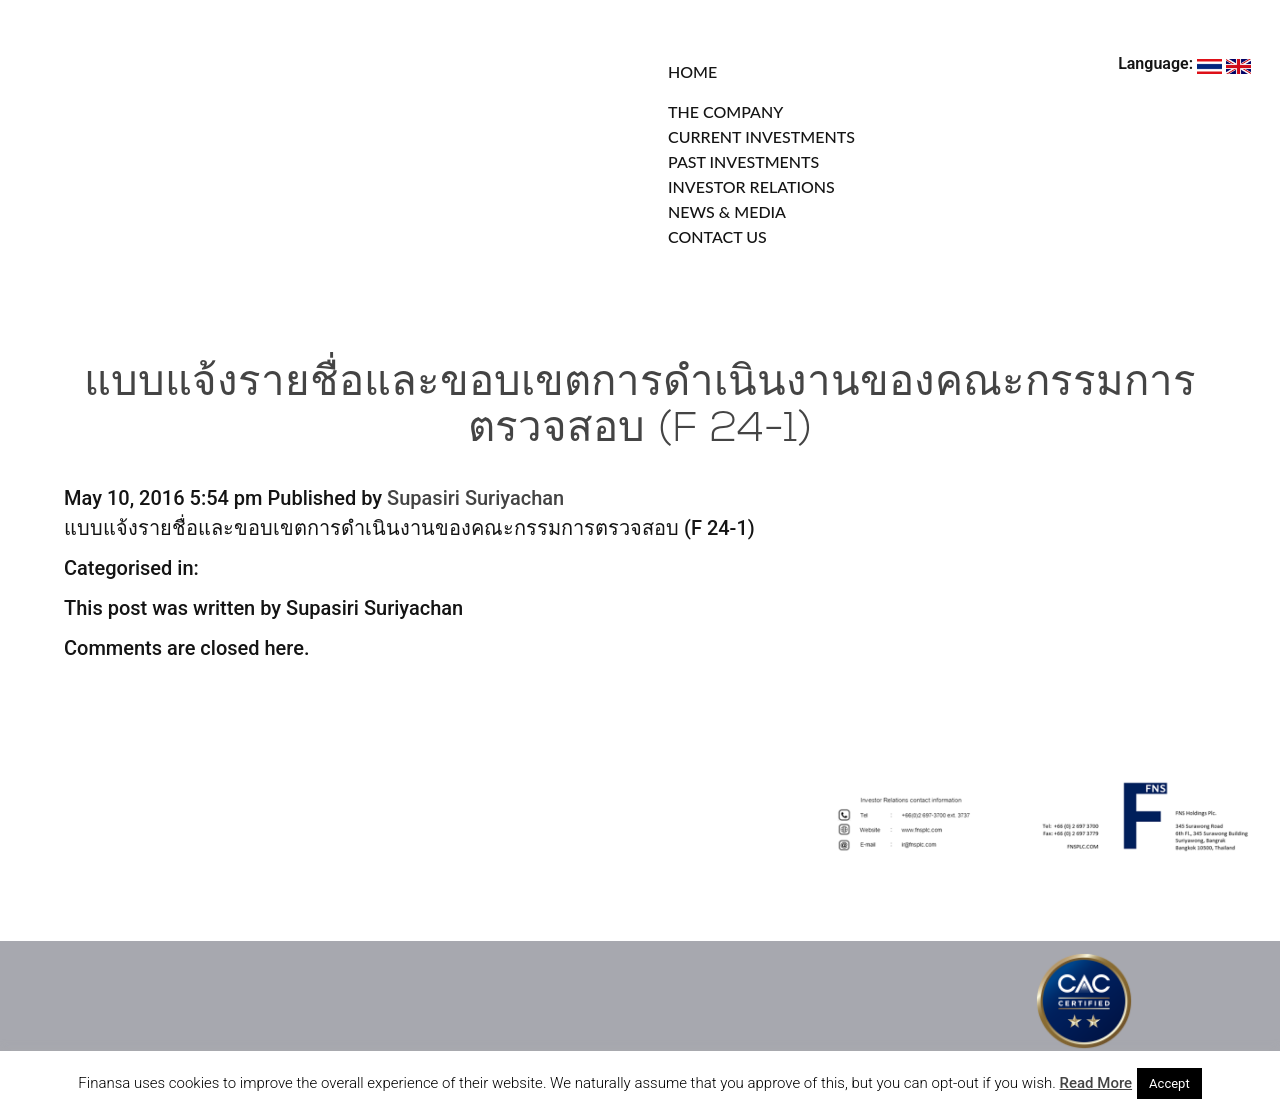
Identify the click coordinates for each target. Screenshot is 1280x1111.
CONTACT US (717, 236)
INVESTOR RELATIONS (751, 186)
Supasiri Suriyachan (475, 498)
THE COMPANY (725, 111)
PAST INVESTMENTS (743, 161)
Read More (1096, 1083)
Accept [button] (1169, 1083)
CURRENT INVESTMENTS (761, 136)
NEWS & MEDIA (727, 211)
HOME (692, 71)
